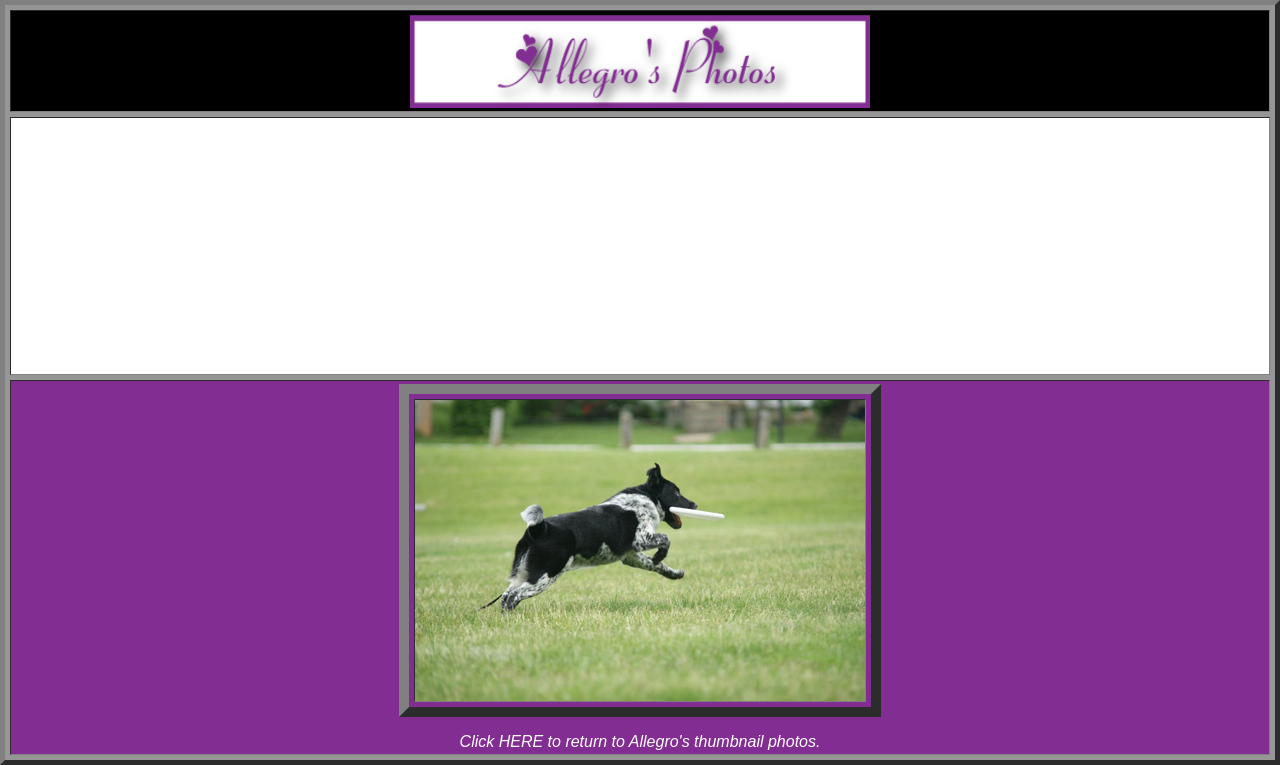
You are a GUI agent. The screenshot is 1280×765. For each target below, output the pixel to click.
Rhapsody (680, 219)
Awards (660, 165)
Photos (660, 237)
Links (660, 327)
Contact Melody (660, 345)
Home (659, 129)
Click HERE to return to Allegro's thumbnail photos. (640, 741)
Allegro (680, 201)
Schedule (660, 147)
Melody (680, 183)
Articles (660, 309)
